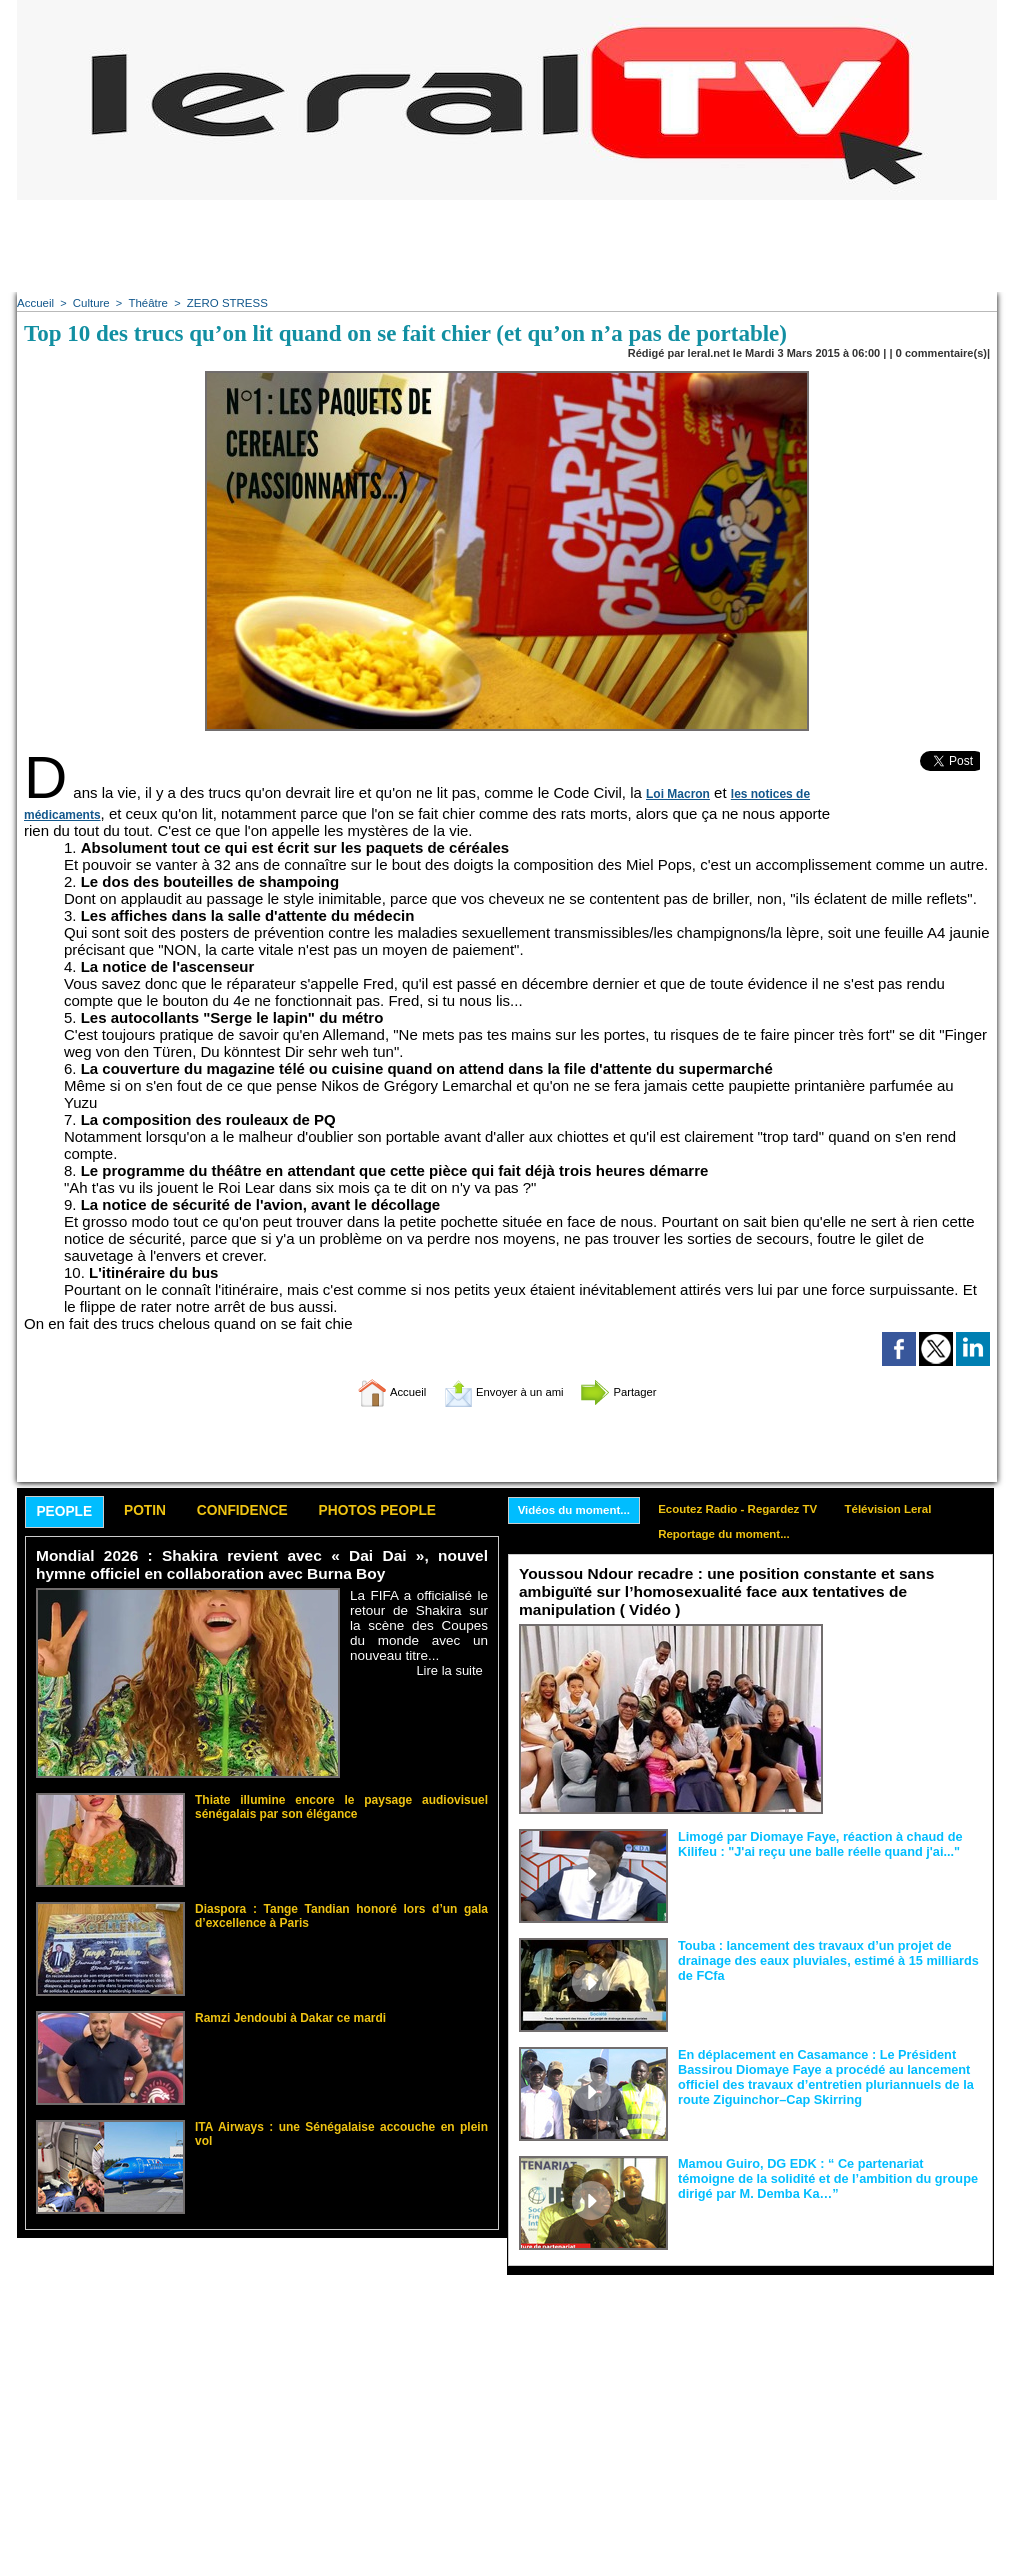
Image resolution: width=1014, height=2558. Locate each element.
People (68, 1513)
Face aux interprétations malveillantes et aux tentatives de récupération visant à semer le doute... (907, 1662)
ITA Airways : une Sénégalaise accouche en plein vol (332, 2127)
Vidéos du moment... (577, 1511)
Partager (640, 1391)
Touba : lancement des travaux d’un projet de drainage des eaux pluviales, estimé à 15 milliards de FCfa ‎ (828, 1960)
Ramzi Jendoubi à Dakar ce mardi (282, 2018)
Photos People (410, 1512)
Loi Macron (675, 794)
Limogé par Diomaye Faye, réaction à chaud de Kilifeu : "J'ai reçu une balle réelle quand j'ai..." (812, 1844)
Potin (156, 1512)
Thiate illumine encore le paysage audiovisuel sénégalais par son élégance (341, 1806)
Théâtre (145, 303)
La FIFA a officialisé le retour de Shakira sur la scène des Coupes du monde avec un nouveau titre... (419, 1626)
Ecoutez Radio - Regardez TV (749, 1510)
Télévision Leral (906, 1510)
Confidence (262, 1512)
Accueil (34, 303)
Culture (88, 303)
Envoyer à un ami (502, 1391)
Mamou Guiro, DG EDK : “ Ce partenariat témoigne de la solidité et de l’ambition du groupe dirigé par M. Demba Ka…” (828, 2178)
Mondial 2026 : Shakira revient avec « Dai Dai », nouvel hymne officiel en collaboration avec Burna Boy (262, 1567)
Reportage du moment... (734, 1537)
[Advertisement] (507, 245)
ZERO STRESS (221, 303)
